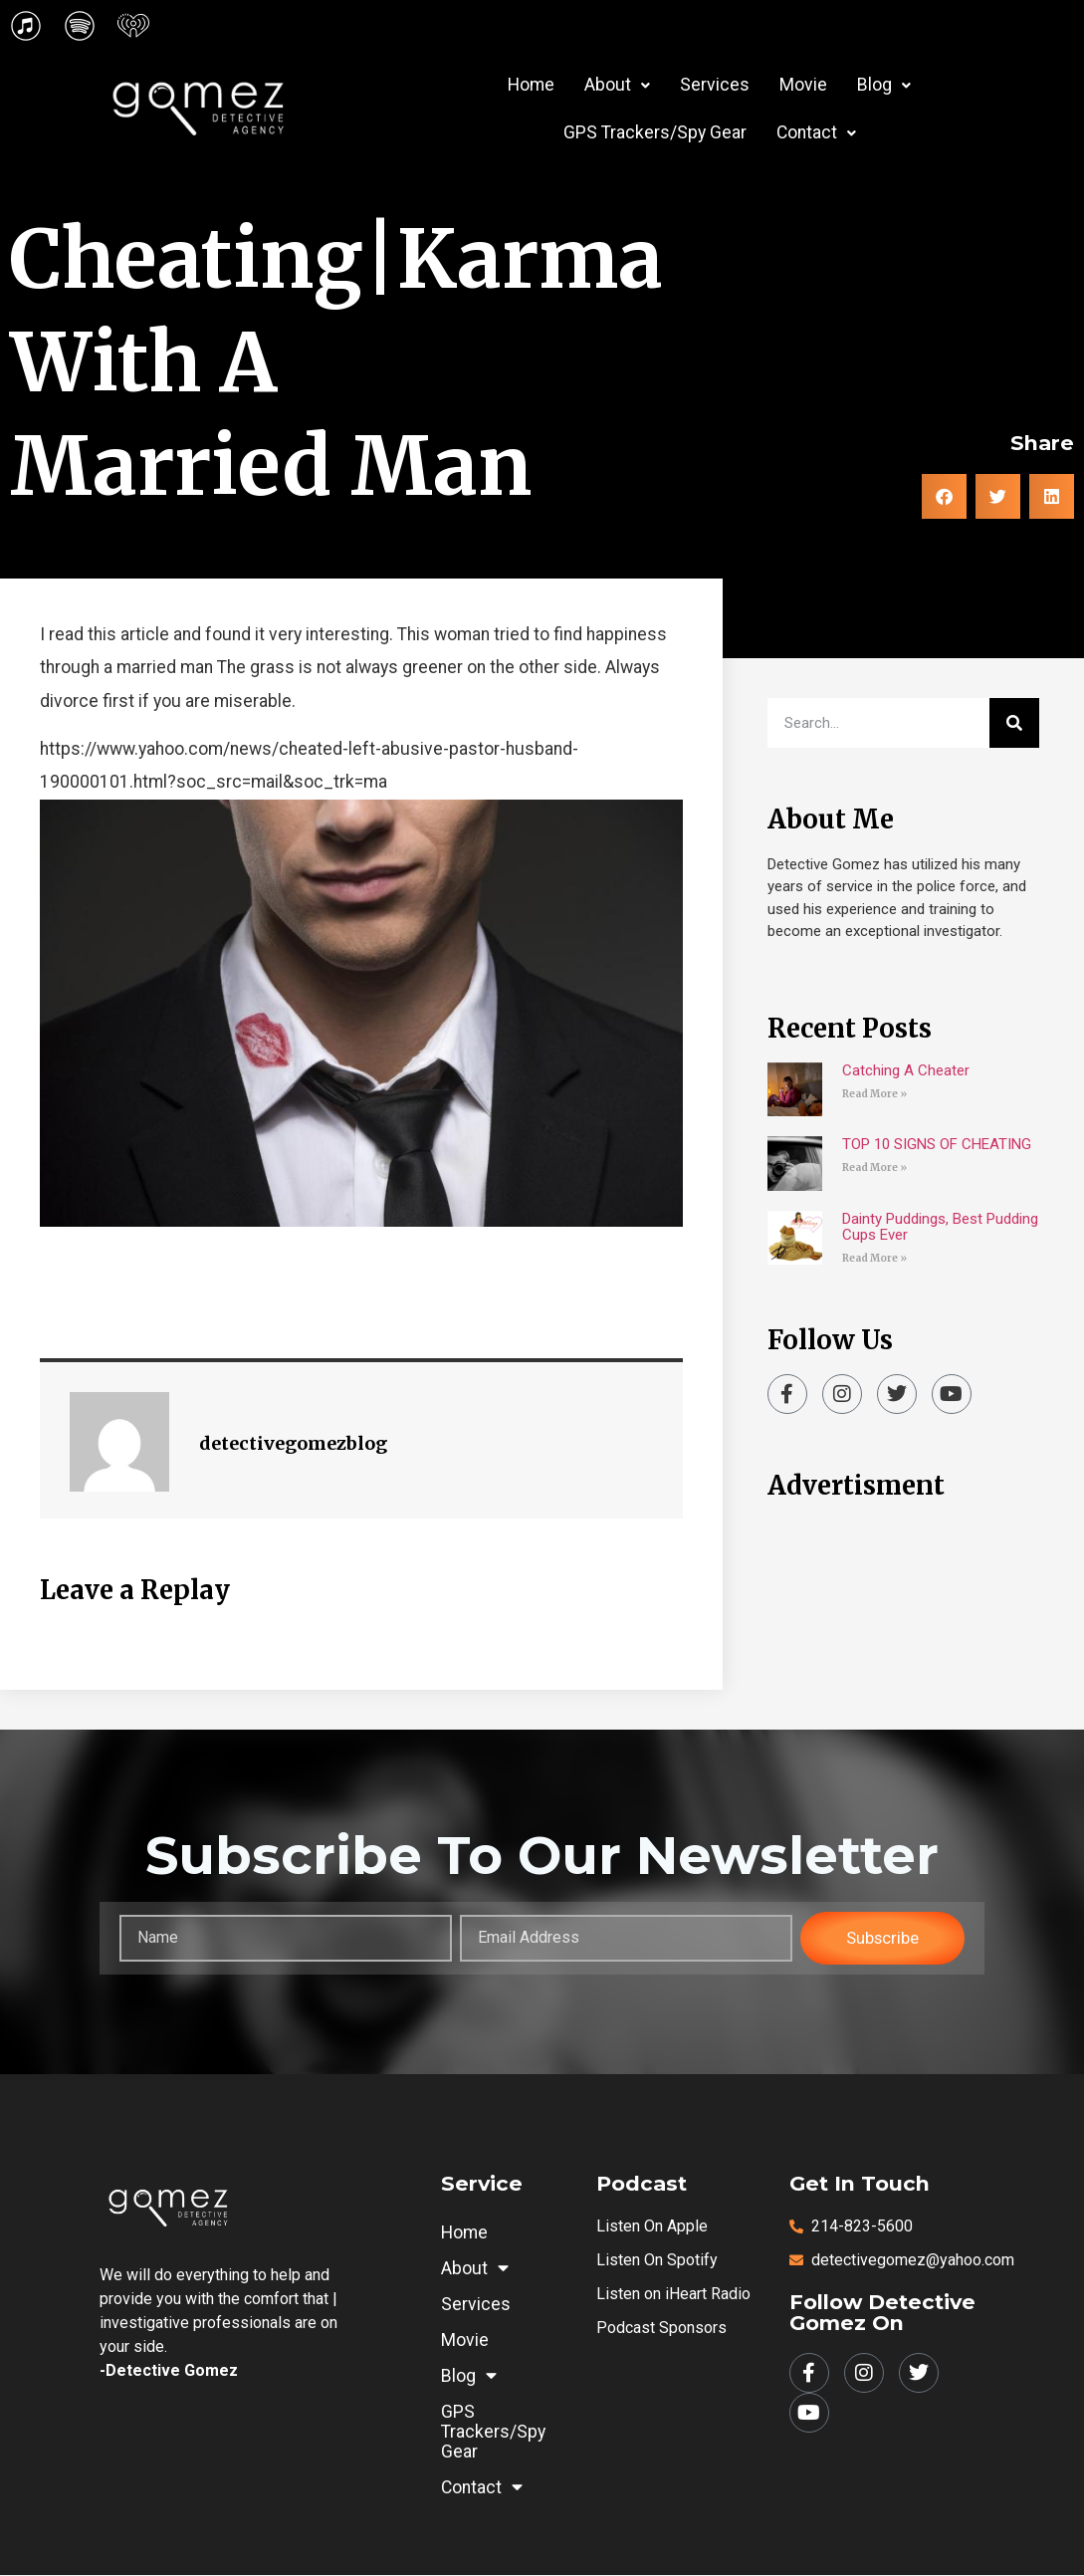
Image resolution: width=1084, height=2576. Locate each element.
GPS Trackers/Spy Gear (655, 132)
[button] (617, 86)
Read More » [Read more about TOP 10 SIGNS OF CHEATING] (874, 1167)
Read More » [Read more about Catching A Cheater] (874, 1093)
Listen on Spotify (657, 2260)
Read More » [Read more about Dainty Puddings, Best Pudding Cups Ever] (874, 1258)
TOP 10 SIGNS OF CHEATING (936, 1144)
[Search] (1014, 723)
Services (715, 85)
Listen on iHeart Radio (673, 2294)
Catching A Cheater (906, 1070)
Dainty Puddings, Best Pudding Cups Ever (940, 1227)
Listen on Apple (652, 2227)
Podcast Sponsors (661, 2328)
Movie (803, 85)
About (617, 85)
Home (531, 85)
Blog (884, 85)
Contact (816, 132)
